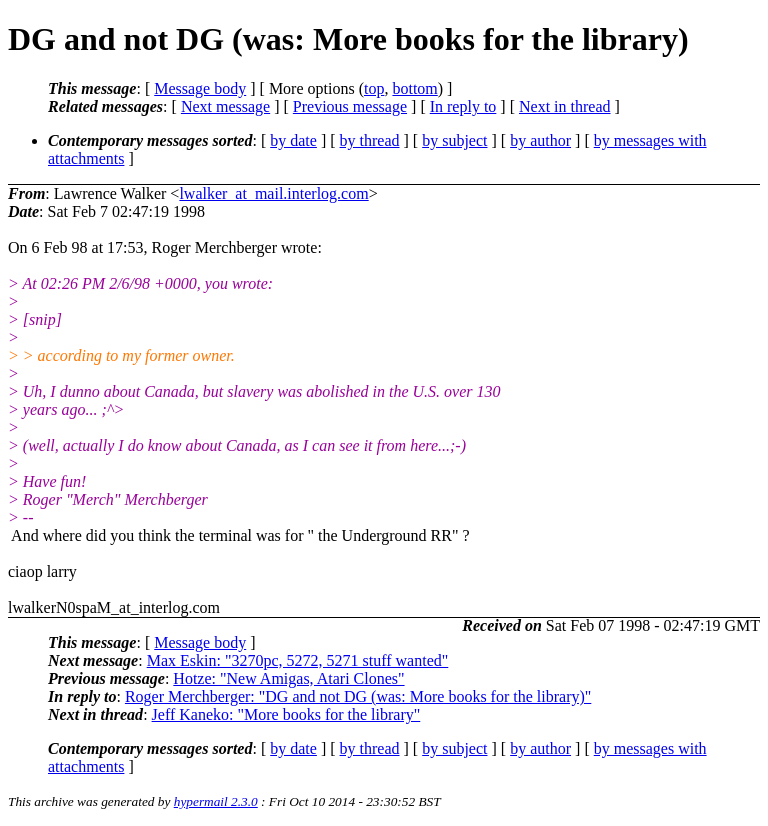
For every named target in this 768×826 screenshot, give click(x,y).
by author (540, 140)
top (374, 88)
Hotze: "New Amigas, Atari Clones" (288, 678)
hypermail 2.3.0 (216, 801)
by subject (454, 140)
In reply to (463, 106)
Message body (200, 88)
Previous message (350, 106)
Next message (225, 106)
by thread (370, 140)
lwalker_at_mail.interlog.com (273, 193)
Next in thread (565, 106)
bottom (414, 88)
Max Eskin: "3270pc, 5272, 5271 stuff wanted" (298, 660)
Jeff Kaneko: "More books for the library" (286, 714)
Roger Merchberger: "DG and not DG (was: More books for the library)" (358, 696)
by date (293, 140)
